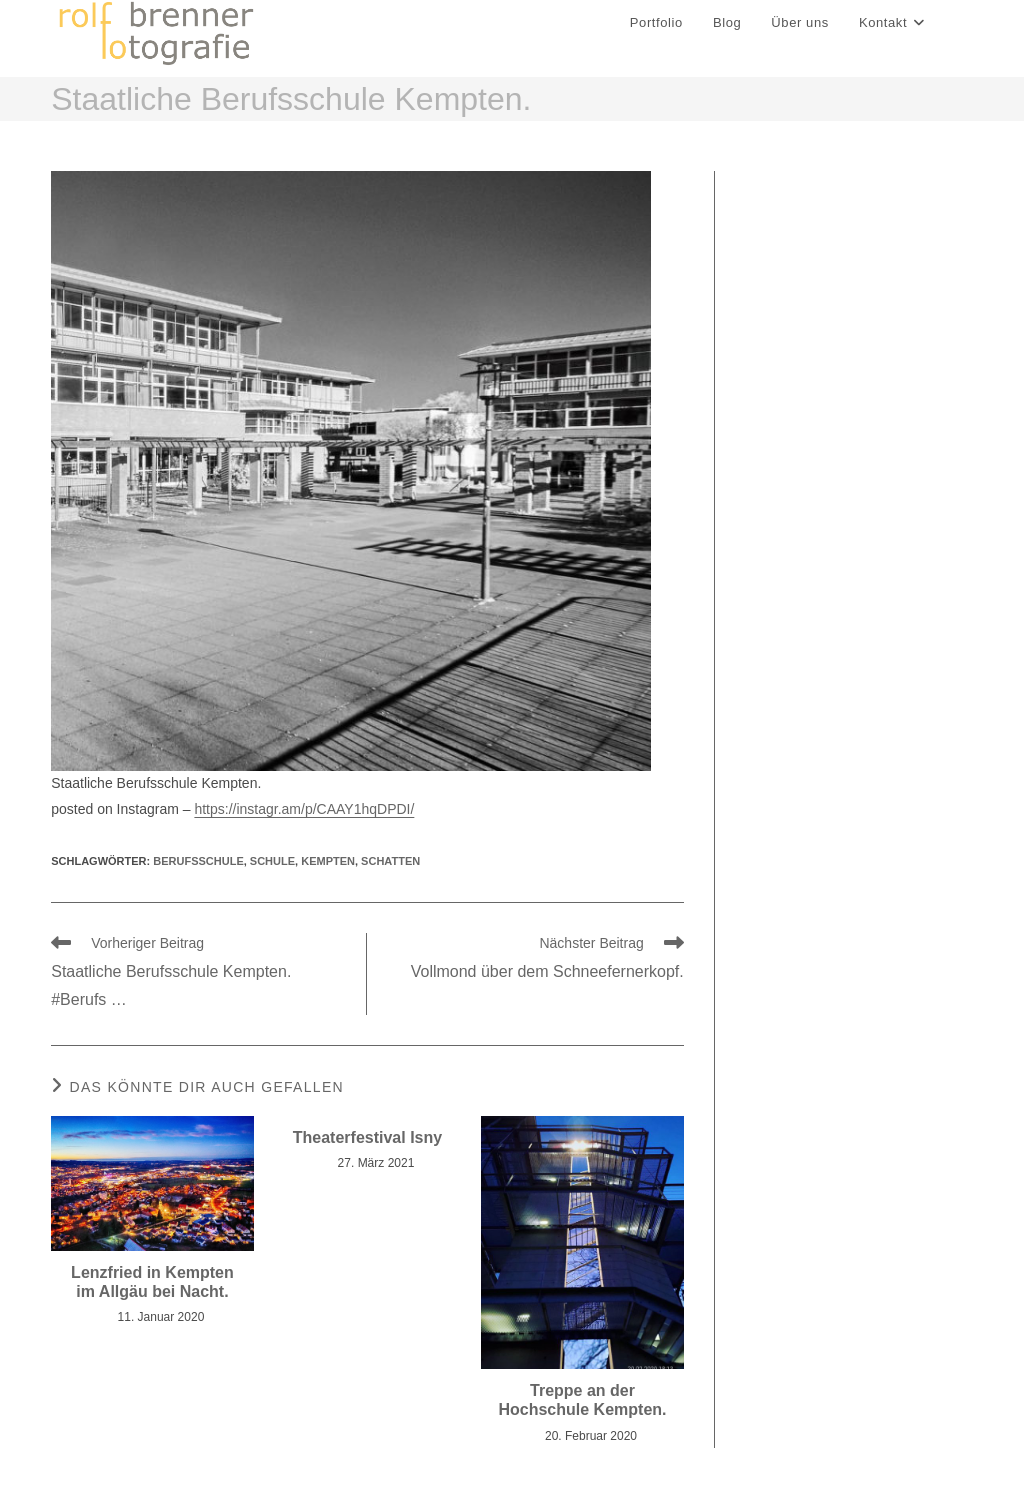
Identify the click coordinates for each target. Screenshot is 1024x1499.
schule (272, 862)
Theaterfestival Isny (367, 1138)
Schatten (390, 862)
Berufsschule (198, 862)
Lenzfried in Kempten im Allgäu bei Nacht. (152, 1283)
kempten (328, 862)
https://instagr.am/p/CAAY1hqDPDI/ (304, 810)
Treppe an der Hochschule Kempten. (582, 1401)
